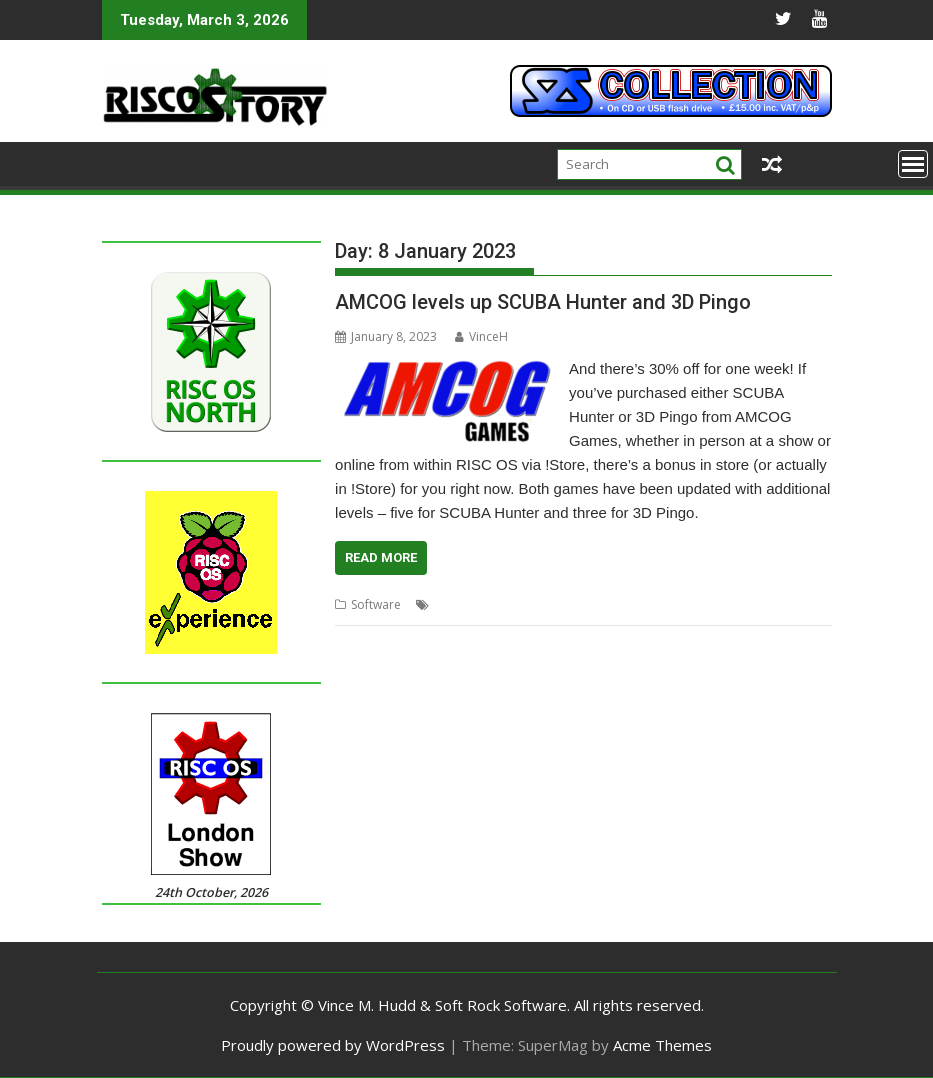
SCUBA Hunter (632, 604)
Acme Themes (662, 1045)
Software (376, 604)
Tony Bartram (720, 604)
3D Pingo (459, 604)
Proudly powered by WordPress (333, 1045)
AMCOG (515, 604)
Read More (381, 557)
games (565, 604)
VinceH (481, 336)
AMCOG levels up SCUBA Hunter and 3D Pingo (543, 302)
